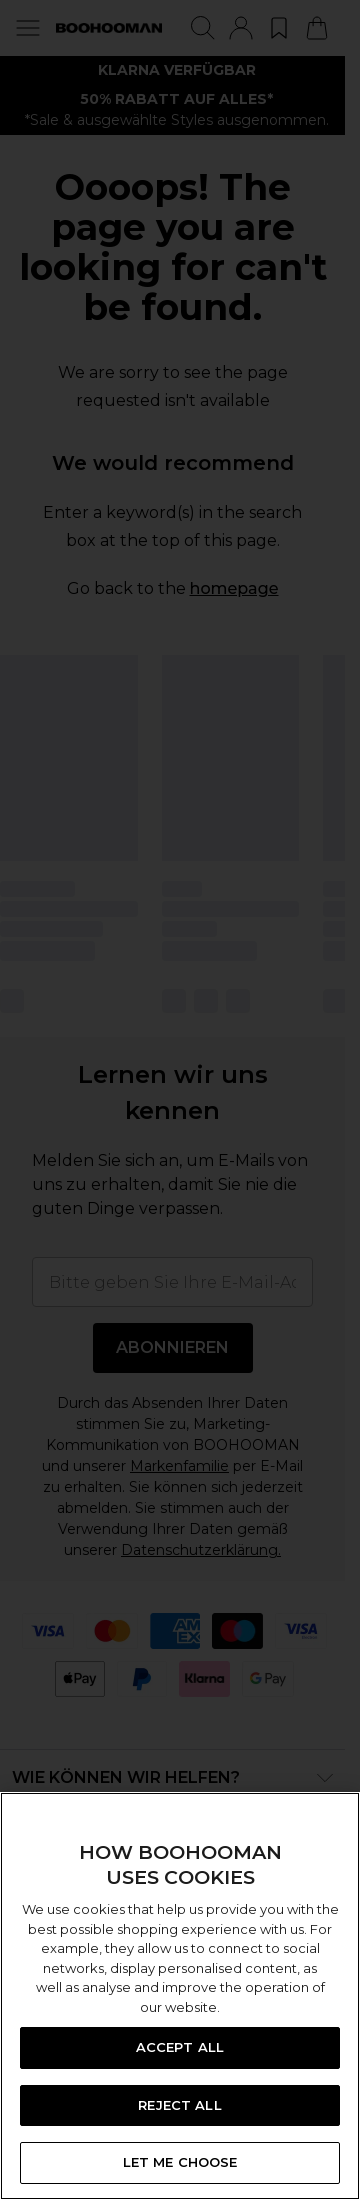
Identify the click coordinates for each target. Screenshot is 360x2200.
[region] (180, 1996)
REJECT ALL (179, 2105)
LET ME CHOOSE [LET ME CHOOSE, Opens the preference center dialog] (180, 2162)
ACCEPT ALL (180, 2047)
